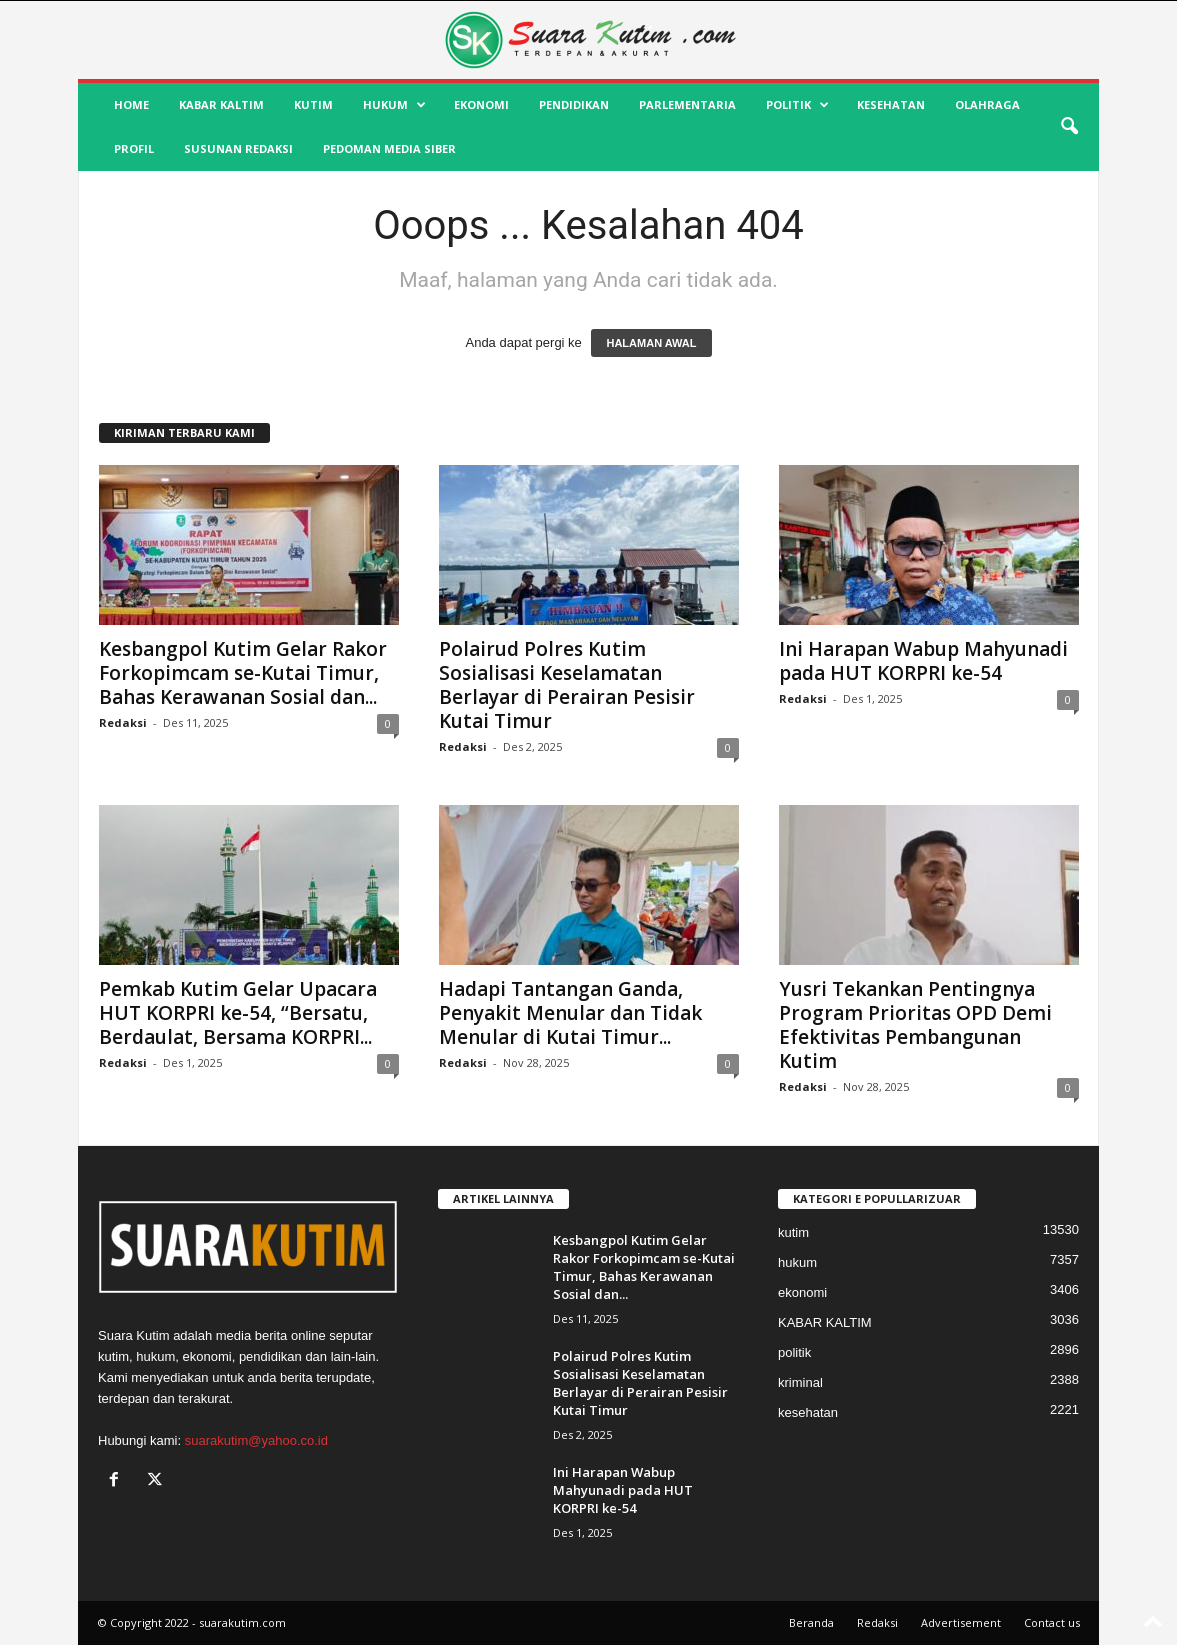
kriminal (800, 1382)
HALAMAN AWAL (651, 343)
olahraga (987, 104)
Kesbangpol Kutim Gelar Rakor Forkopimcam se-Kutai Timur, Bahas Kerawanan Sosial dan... (243, 673)
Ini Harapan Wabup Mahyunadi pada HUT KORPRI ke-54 (923, 661)
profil (134, 148)
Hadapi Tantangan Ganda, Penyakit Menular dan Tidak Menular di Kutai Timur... (570, 1013)
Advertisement (961, 1622)
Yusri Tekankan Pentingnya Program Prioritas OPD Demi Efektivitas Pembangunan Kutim (915, 1025)
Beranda (811, 1622)
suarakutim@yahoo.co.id (256, 1440)
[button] (1069, 127)
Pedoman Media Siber (389, 148)
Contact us (1052, 1622)
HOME (131, 104)
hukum (394, 105)
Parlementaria (687, 104)
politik (797, 105)
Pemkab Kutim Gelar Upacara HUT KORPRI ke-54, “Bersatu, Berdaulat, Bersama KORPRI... (238, 1013)
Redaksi (123, 722)
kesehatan (891, 104)
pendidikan (574, 104)
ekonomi (481, 104)
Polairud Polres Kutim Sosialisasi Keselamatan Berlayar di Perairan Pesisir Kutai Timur (567, 685)
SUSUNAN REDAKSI (238, 148)
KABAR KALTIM (221, 104)
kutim (313, 104)
